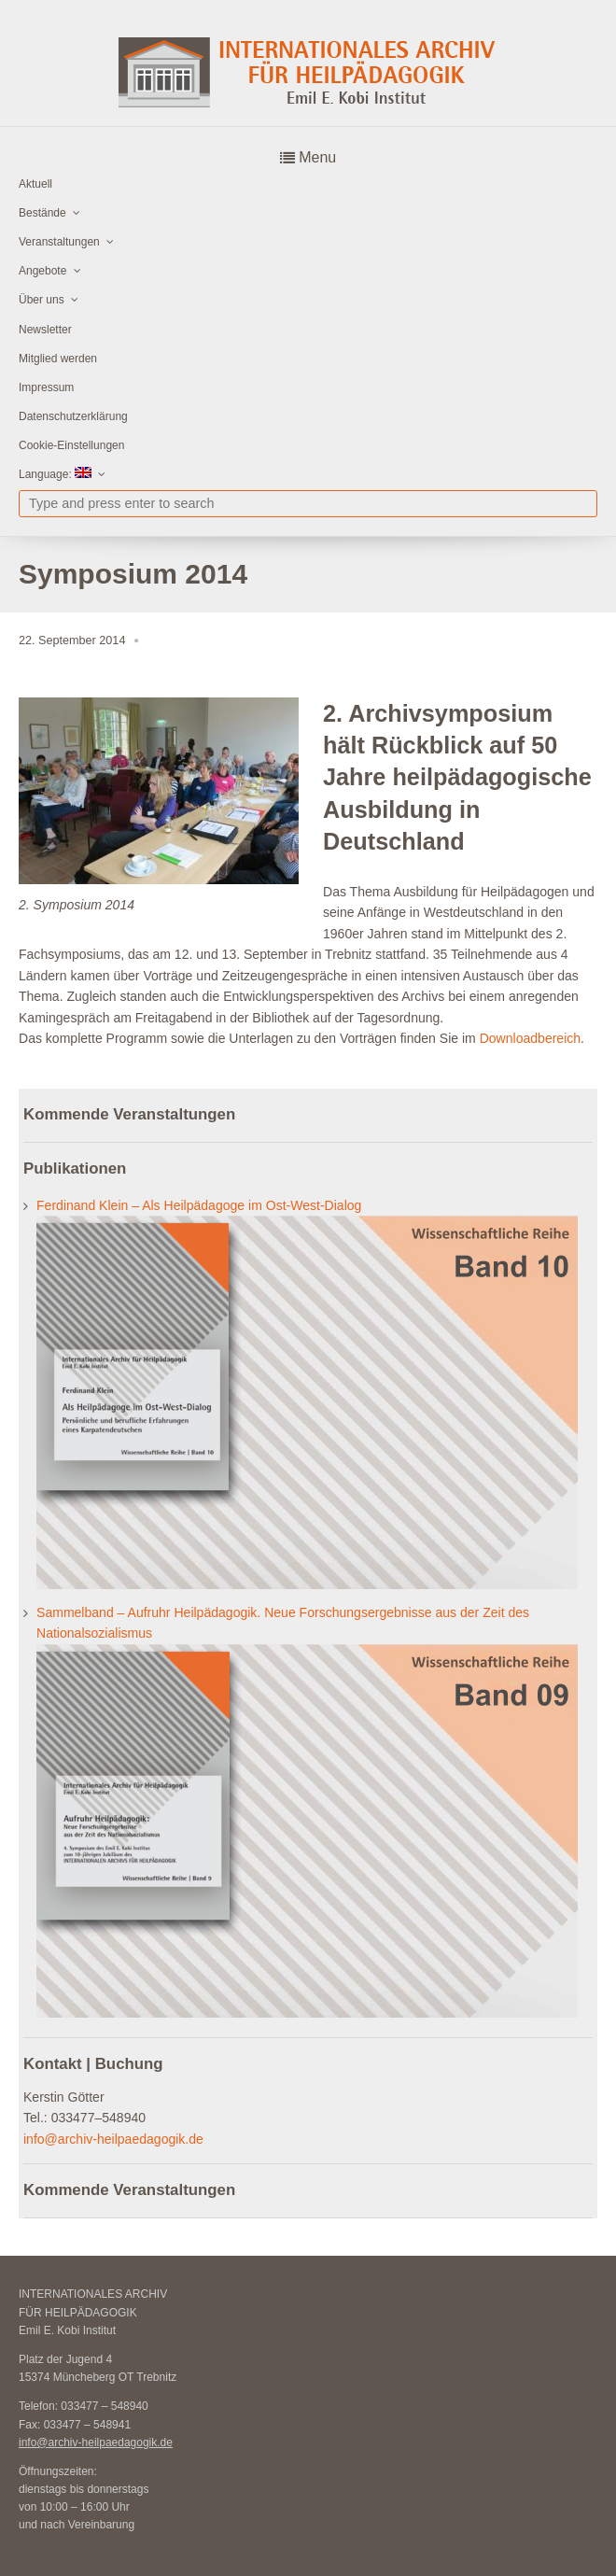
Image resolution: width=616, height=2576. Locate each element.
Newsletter (45, 329)
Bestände (42, 212)
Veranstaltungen (59, 241)
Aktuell (35, 183)
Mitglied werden (58, 358)
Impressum (46, 387)
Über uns (41, 299)
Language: (55, 474)
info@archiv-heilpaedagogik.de (113, 2139)
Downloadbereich (530, 1038)
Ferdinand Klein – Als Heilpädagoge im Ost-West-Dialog (198, 1205)
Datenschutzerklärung (73, 416)
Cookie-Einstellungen (71, 445)
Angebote (42, 270)
